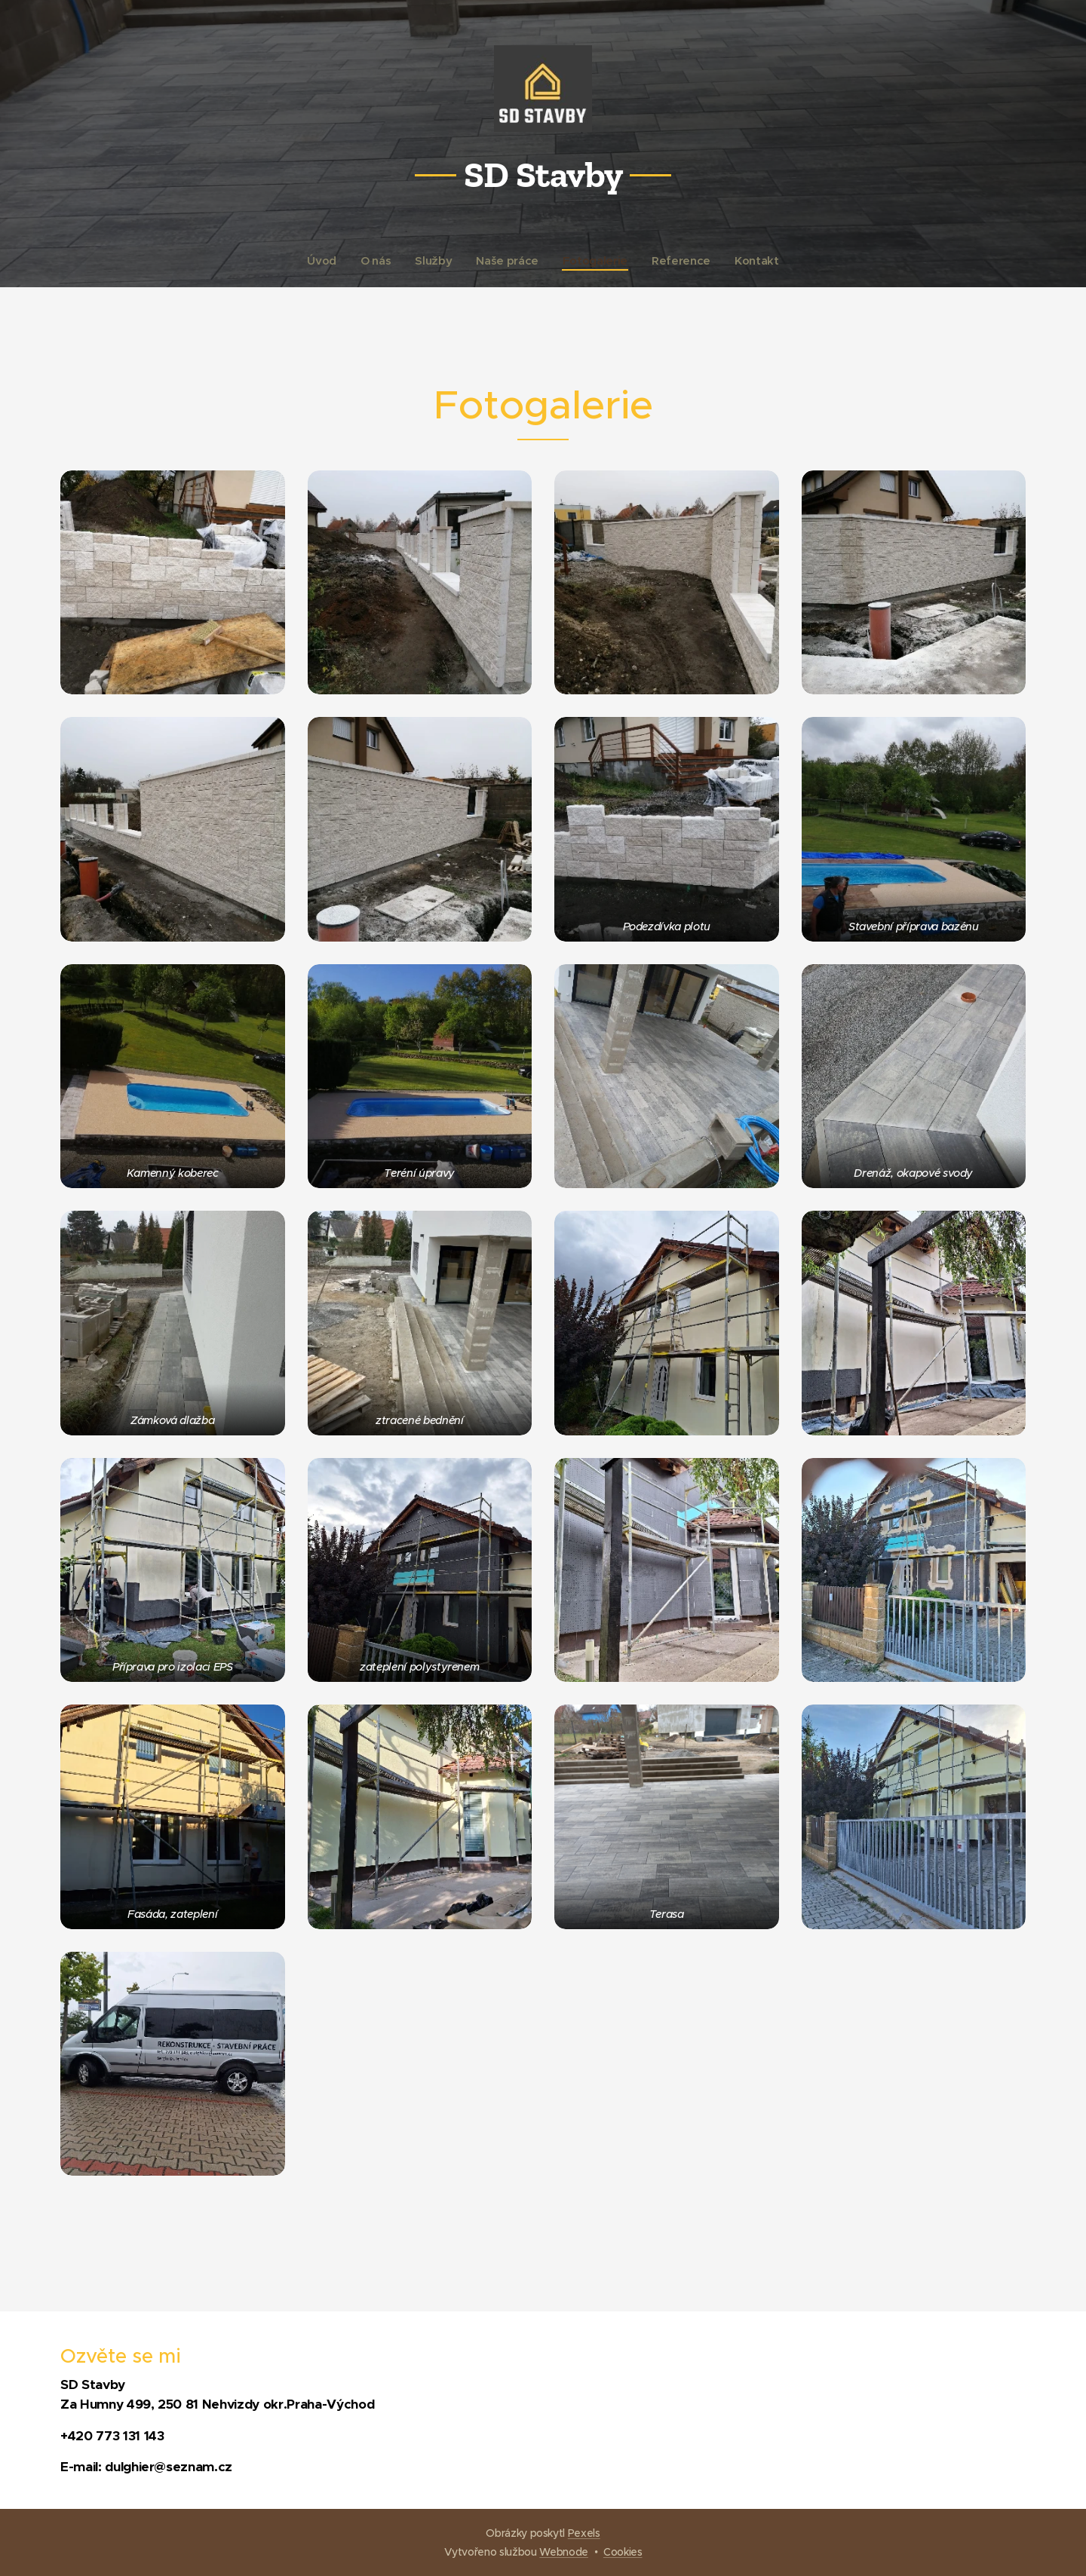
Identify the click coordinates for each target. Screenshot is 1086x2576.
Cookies (623, 2552)
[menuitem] (322, 261)
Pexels (584, 2533)
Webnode (563, 2552)
